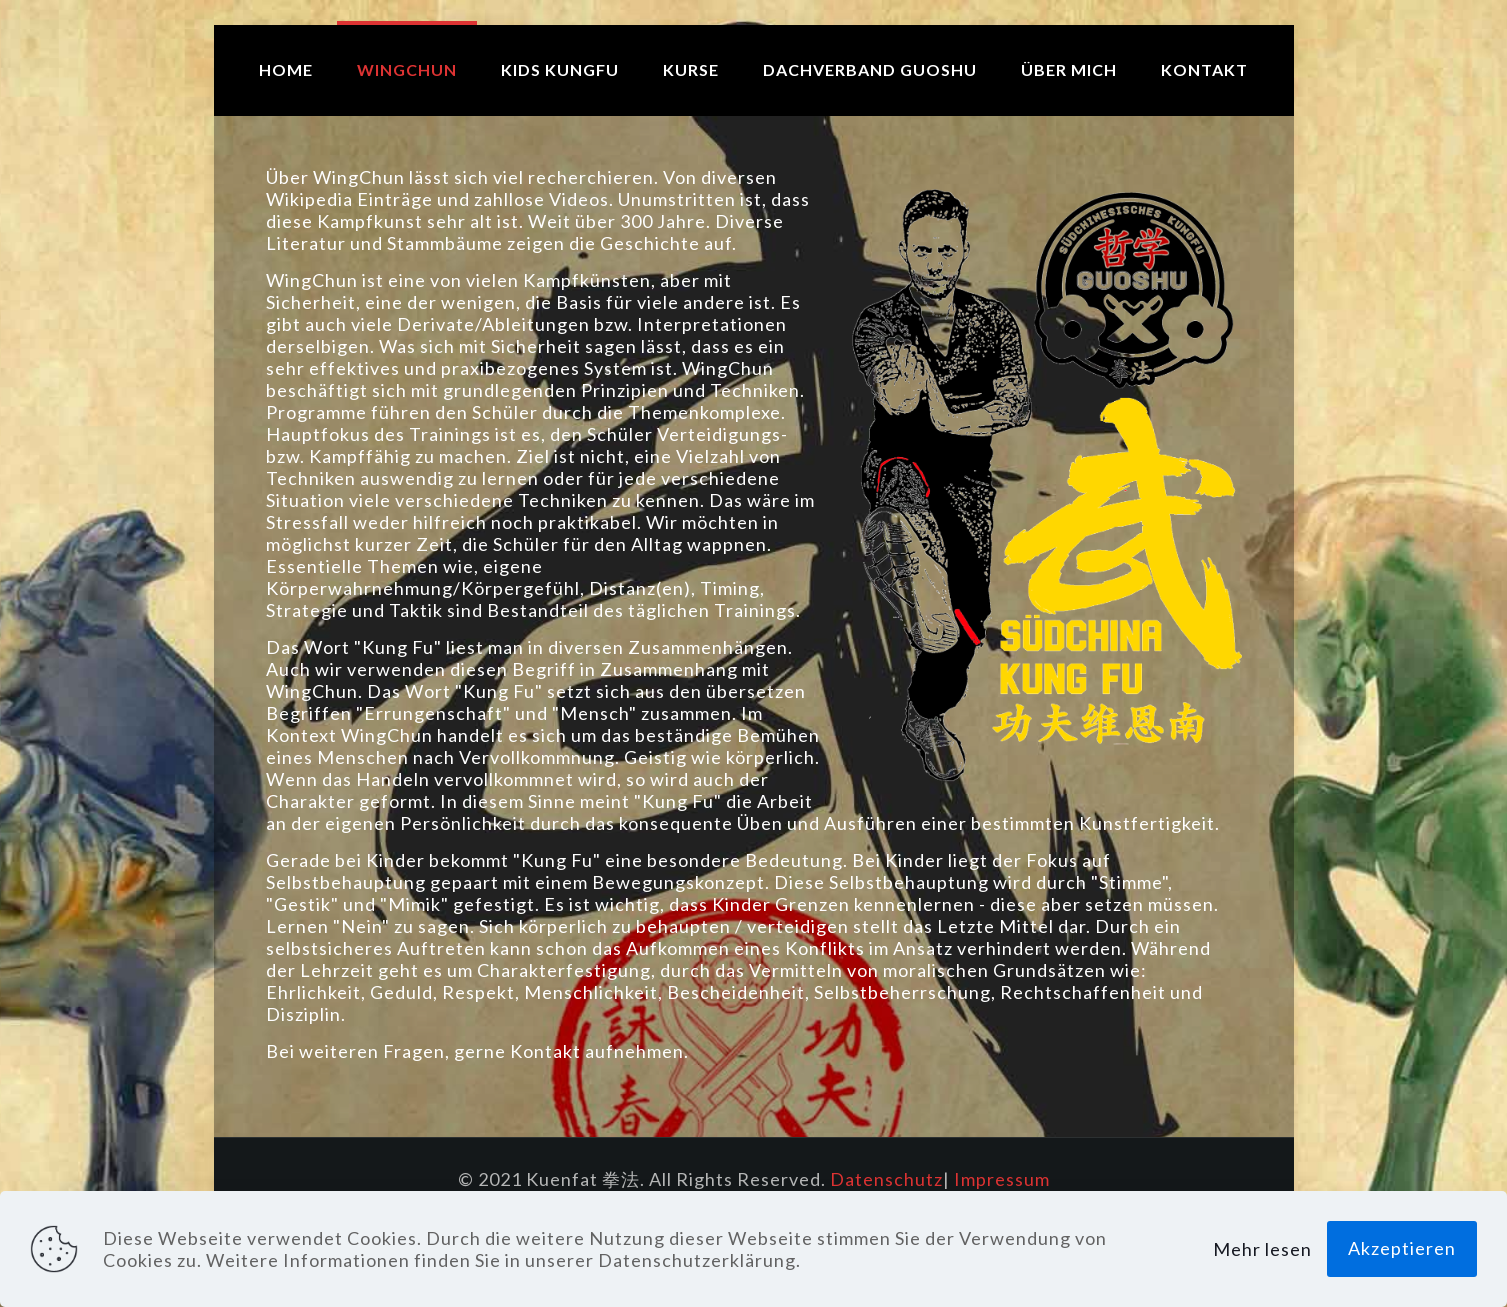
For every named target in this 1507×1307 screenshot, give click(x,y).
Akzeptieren (1402, 1248)
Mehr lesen (1262, 1249)
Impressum (1002, 1179)
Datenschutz (886, 1179)
